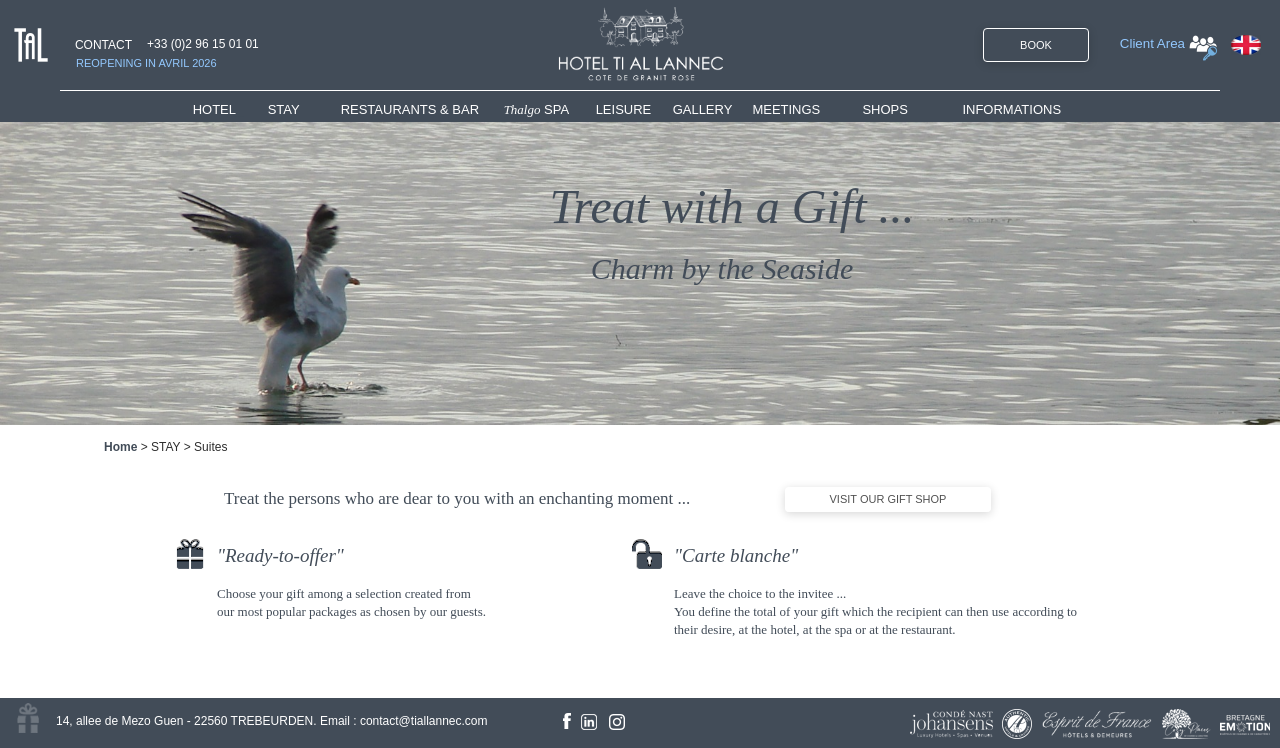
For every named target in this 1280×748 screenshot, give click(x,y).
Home (120, 447)
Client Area (1152, 43)
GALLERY (703, 109)
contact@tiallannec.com (424, 721)
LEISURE (624, 109)
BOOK (1036, 45)
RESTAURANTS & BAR (410, 109)
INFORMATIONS (1011, 109)
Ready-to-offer (280, 555)
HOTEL (218, 109)
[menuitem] (230, 109)
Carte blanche (736, 555)
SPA (537, 109)
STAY (284, 109)
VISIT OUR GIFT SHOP (888, 499)
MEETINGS (786, 109)
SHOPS (885, 109)
